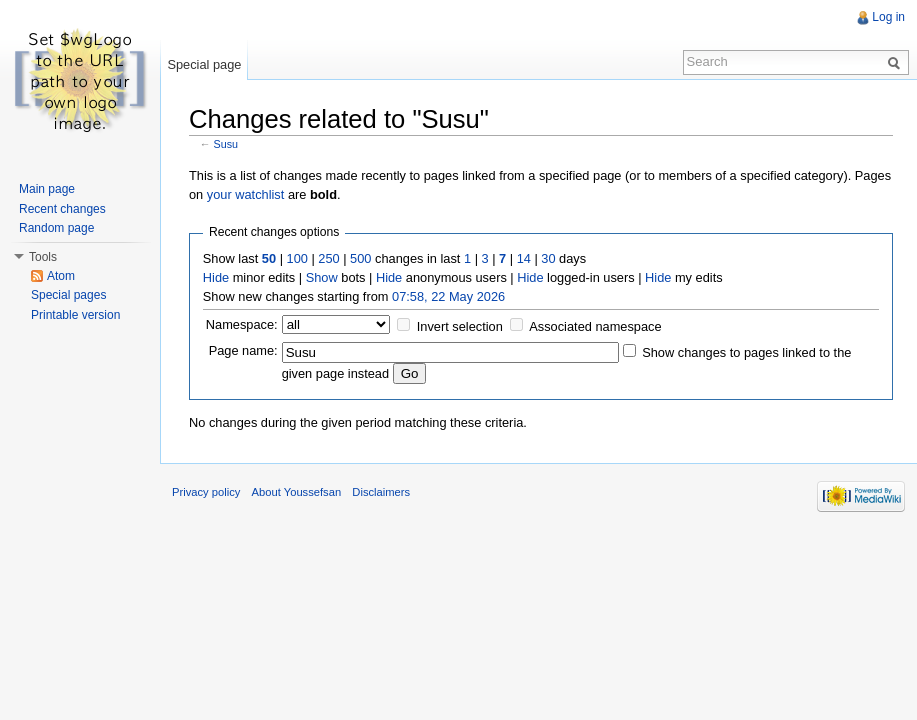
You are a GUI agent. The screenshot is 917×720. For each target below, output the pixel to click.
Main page (47, 189)
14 (524, 258)
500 (360, 258)
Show (322, 277)
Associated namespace (595, 326)
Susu (226, 144)
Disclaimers (381, 492)
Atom (61, 276)
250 (328, 258)
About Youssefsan (297, 492)
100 (297, 258)
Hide (216, 277)
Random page (56, 228)
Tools (43, 257)
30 (548, 258)
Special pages (68, 295)
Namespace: (242, 324)
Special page (204, 64)
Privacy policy (206, 492)
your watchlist (246, 194)
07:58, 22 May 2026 (448, 296)
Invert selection (460, 326)
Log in (888, 17)
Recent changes (62, 209)
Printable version (75, 315)
